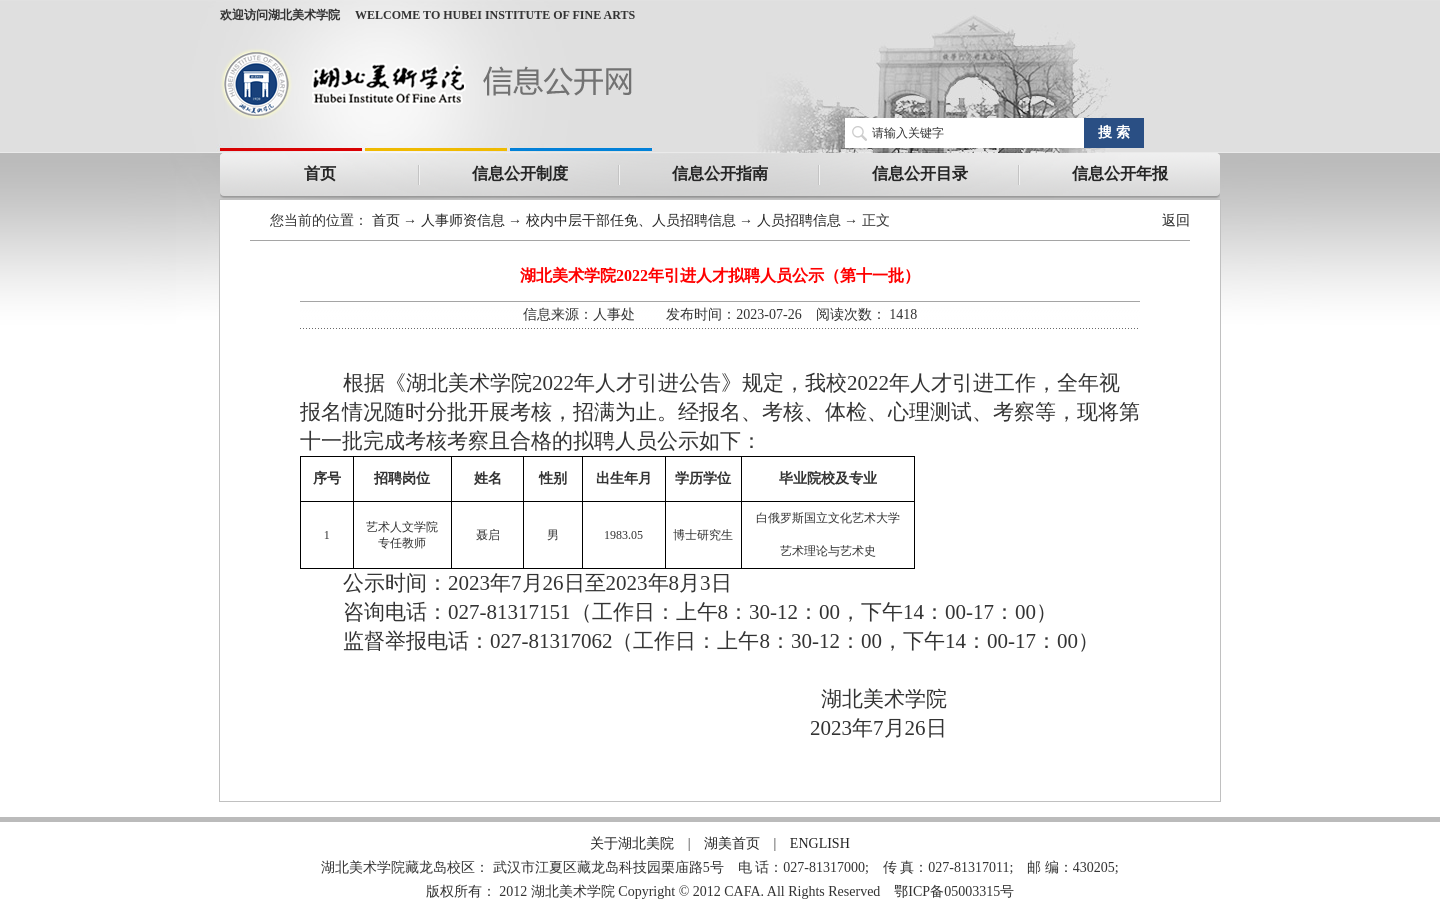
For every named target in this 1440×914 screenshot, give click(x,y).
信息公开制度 (520, 173)
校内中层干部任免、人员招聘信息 (631, 220)
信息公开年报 (1120, 173)
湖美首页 (732, 843)
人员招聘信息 (799, 220)
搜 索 (1114, 132)
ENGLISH (820, 843)
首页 (320, 173)
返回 (1176, 220)
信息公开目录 (920, 173)
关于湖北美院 (632, 843)
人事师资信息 (463, 220)
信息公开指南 (720, 173)
